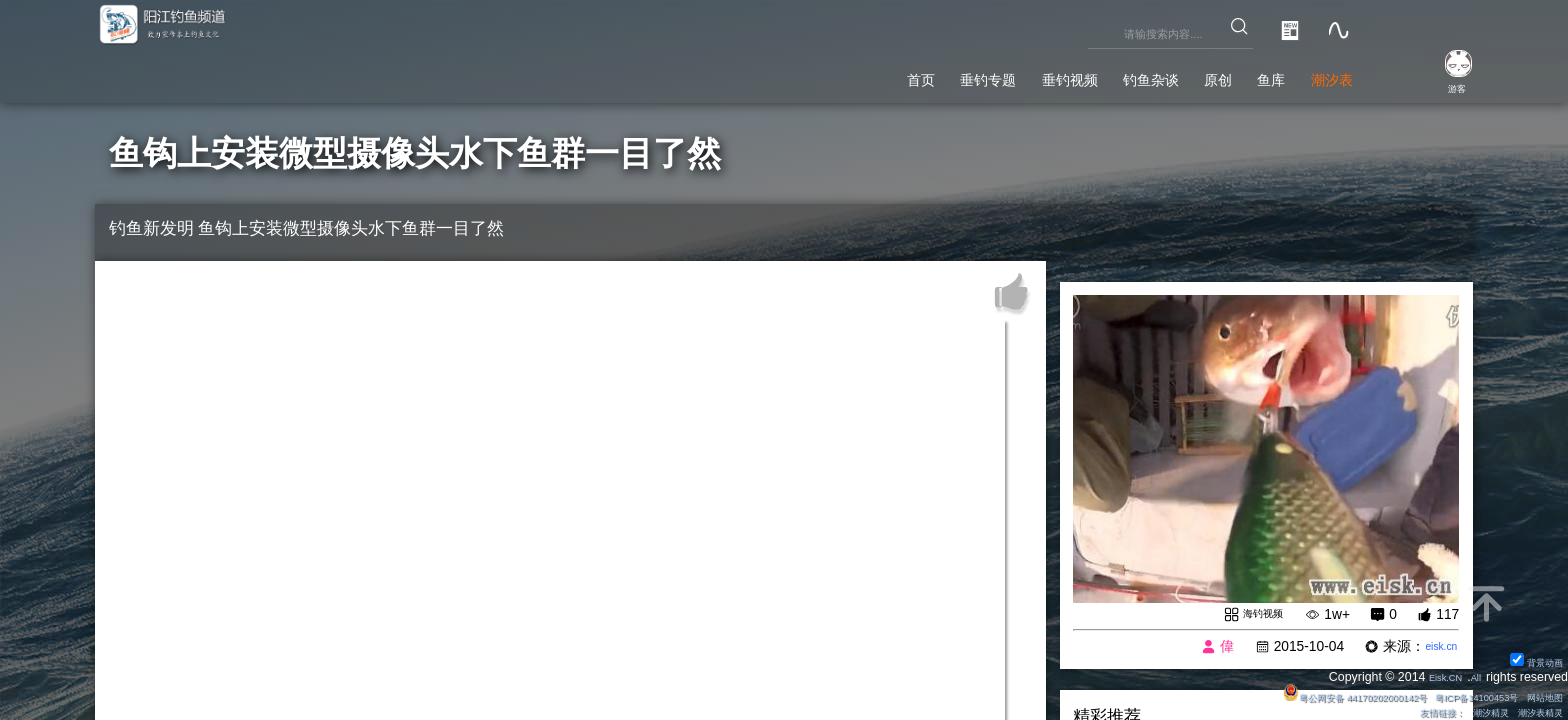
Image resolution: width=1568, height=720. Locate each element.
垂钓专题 (864, 74)
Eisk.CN (1432, 674)
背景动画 (1528, 658)
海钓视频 (1254, 614)
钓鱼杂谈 (1081, 74)
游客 (1440, 86)
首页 (775, 74)
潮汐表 (1320, 74)
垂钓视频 (973, 74)
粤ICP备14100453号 (1447, 694)
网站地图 (1537, 694)
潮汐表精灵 (1531, 711)
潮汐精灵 (1467, 711)
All (1472, 674)
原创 (1170, 74)
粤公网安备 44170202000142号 (1288, 694)
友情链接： (1402, 711)
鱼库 (1241, 74)
